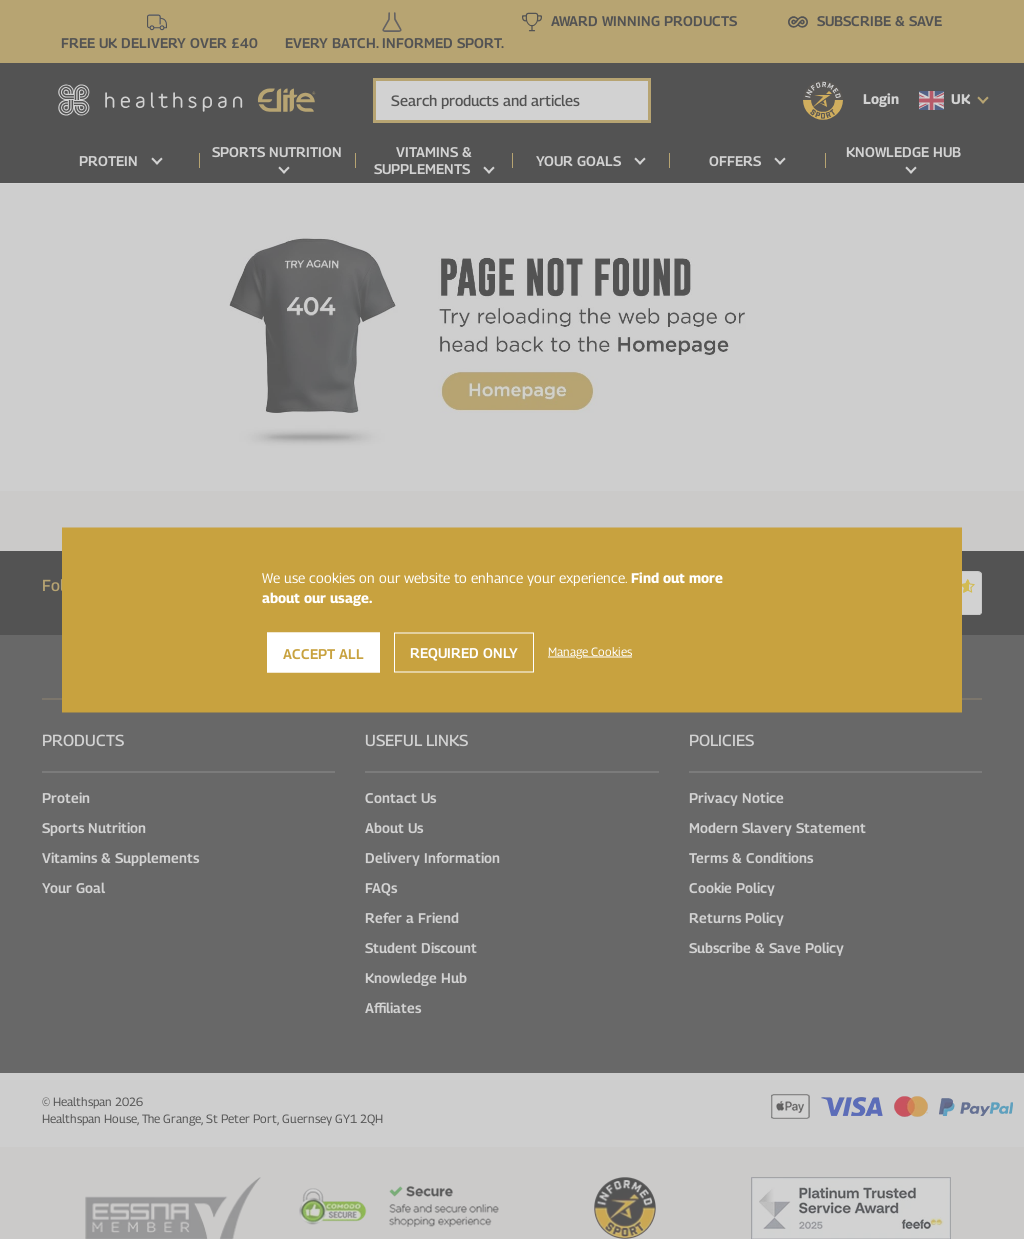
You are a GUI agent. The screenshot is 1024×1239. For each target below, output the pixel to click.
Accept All (323, 652)
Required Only (464, 651)
